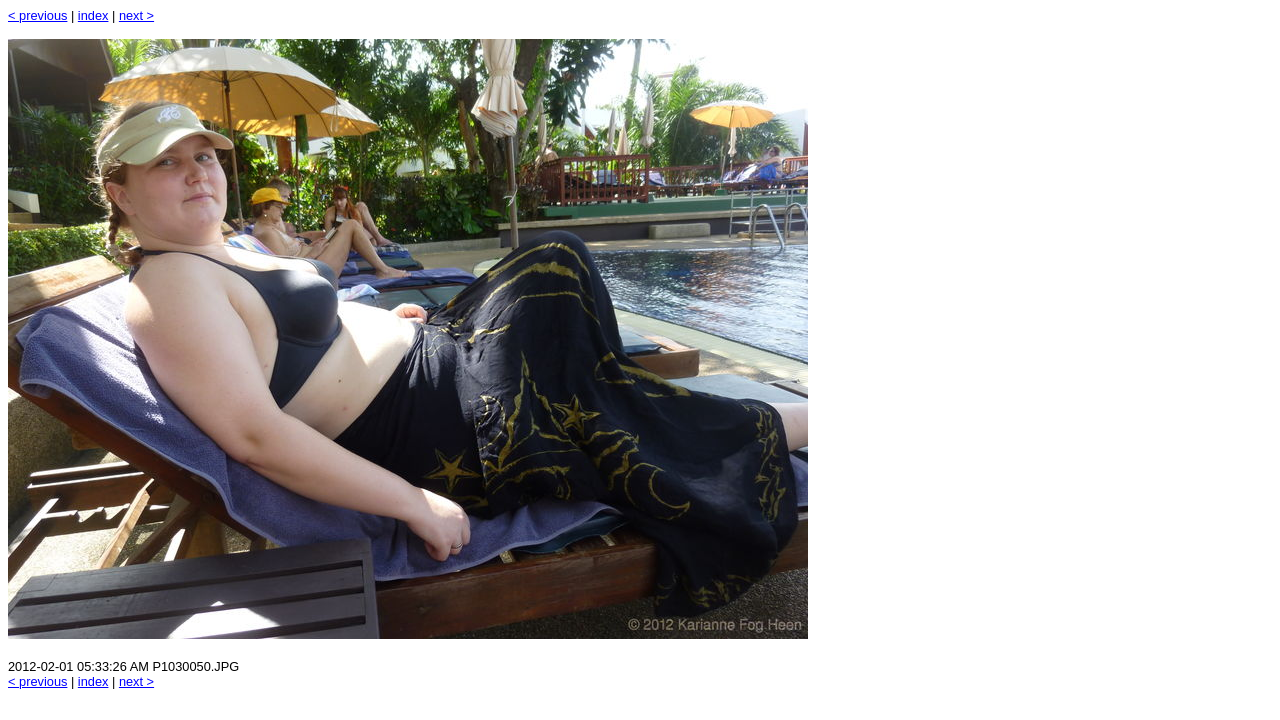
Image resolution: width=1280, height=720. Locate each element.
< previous (37, 15)
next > (136, 15)
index (93, 15)
